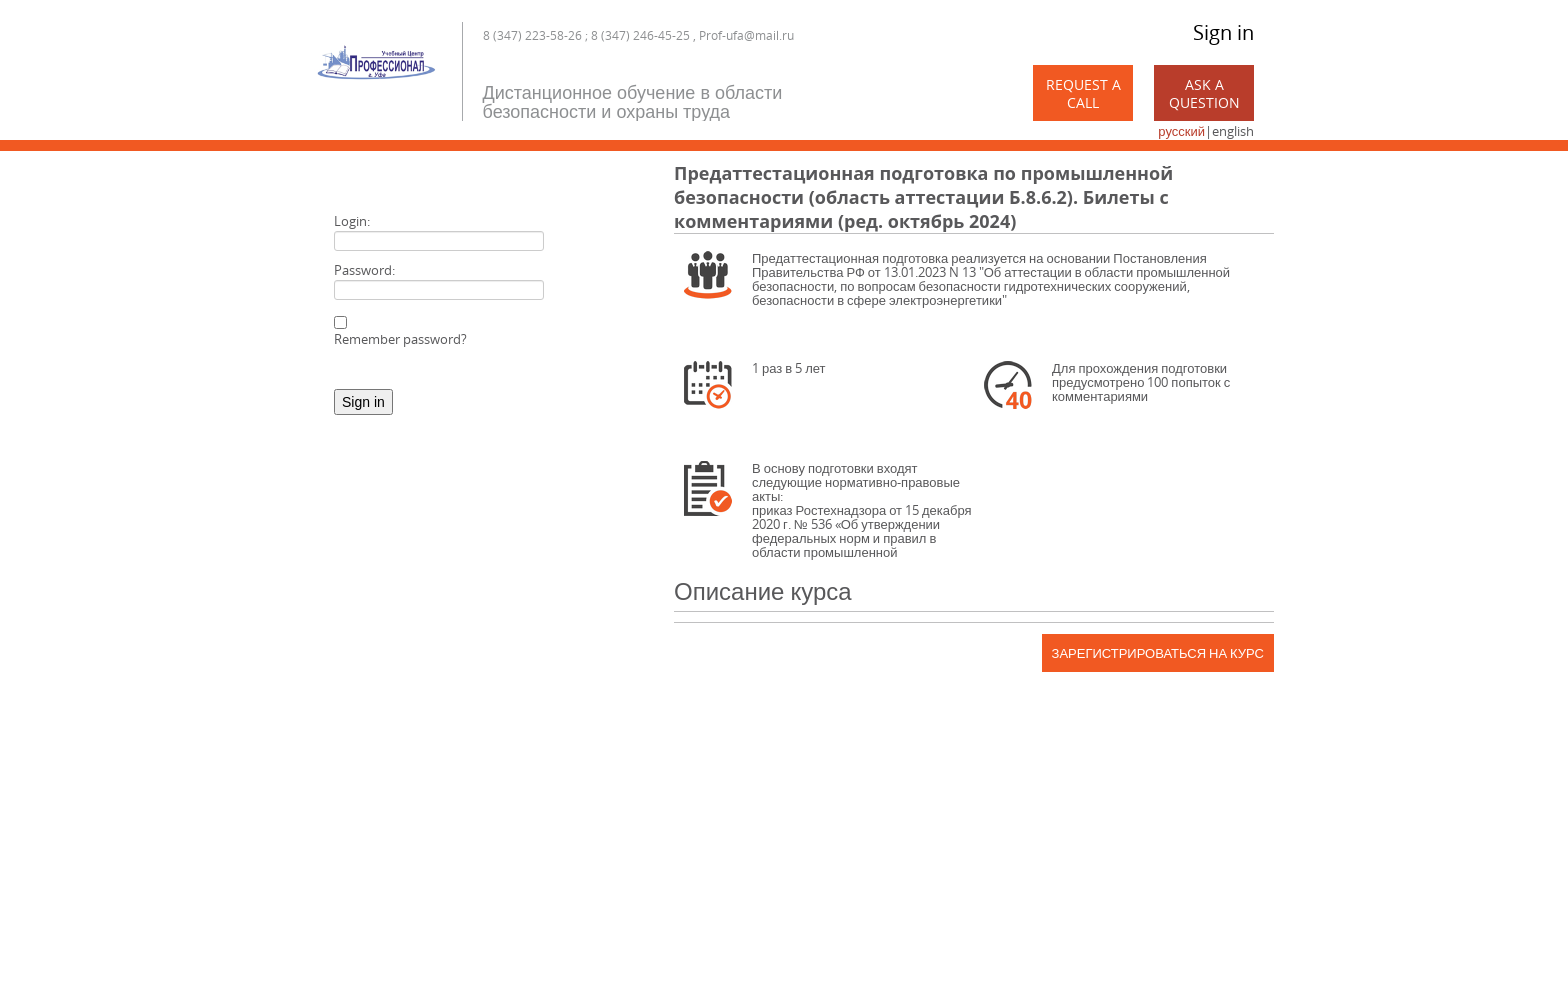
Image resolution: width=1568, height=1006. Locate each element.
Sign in (1223, 32)
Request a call (1083, 93)
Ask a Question (1204, 93)
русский (1181, 131)
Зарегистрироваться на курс (1158, 653)
